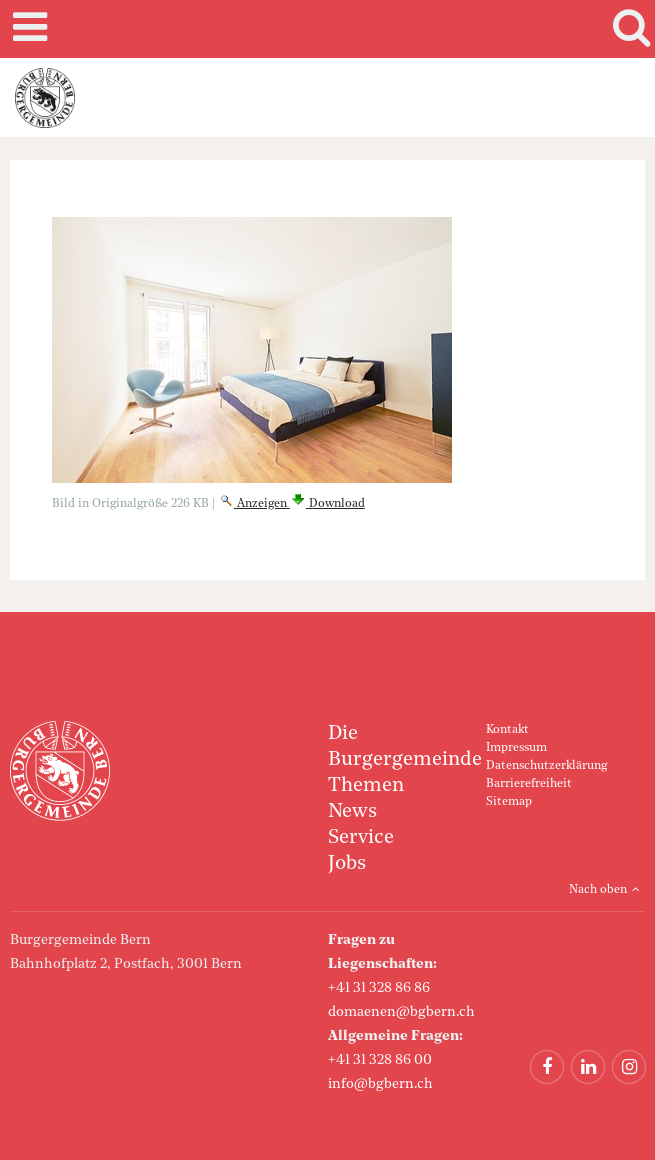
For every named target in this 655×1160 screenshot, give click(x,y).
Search (628, 29)
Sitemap (509, 802)
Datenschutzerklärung (546, 766)
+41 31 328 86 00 (380, 1060)
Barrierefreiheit (529, 784)
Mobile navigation (27, 29)
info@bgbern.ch (380, 1084)
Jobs (347, 864)
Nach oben (598, 890)
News (352, 812)
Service (361, 838)
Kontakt (507, 730)
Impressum (516, 748)
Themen (366, 786)
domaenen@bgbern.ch (401, 1012)
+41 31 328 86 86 (379, 988)
